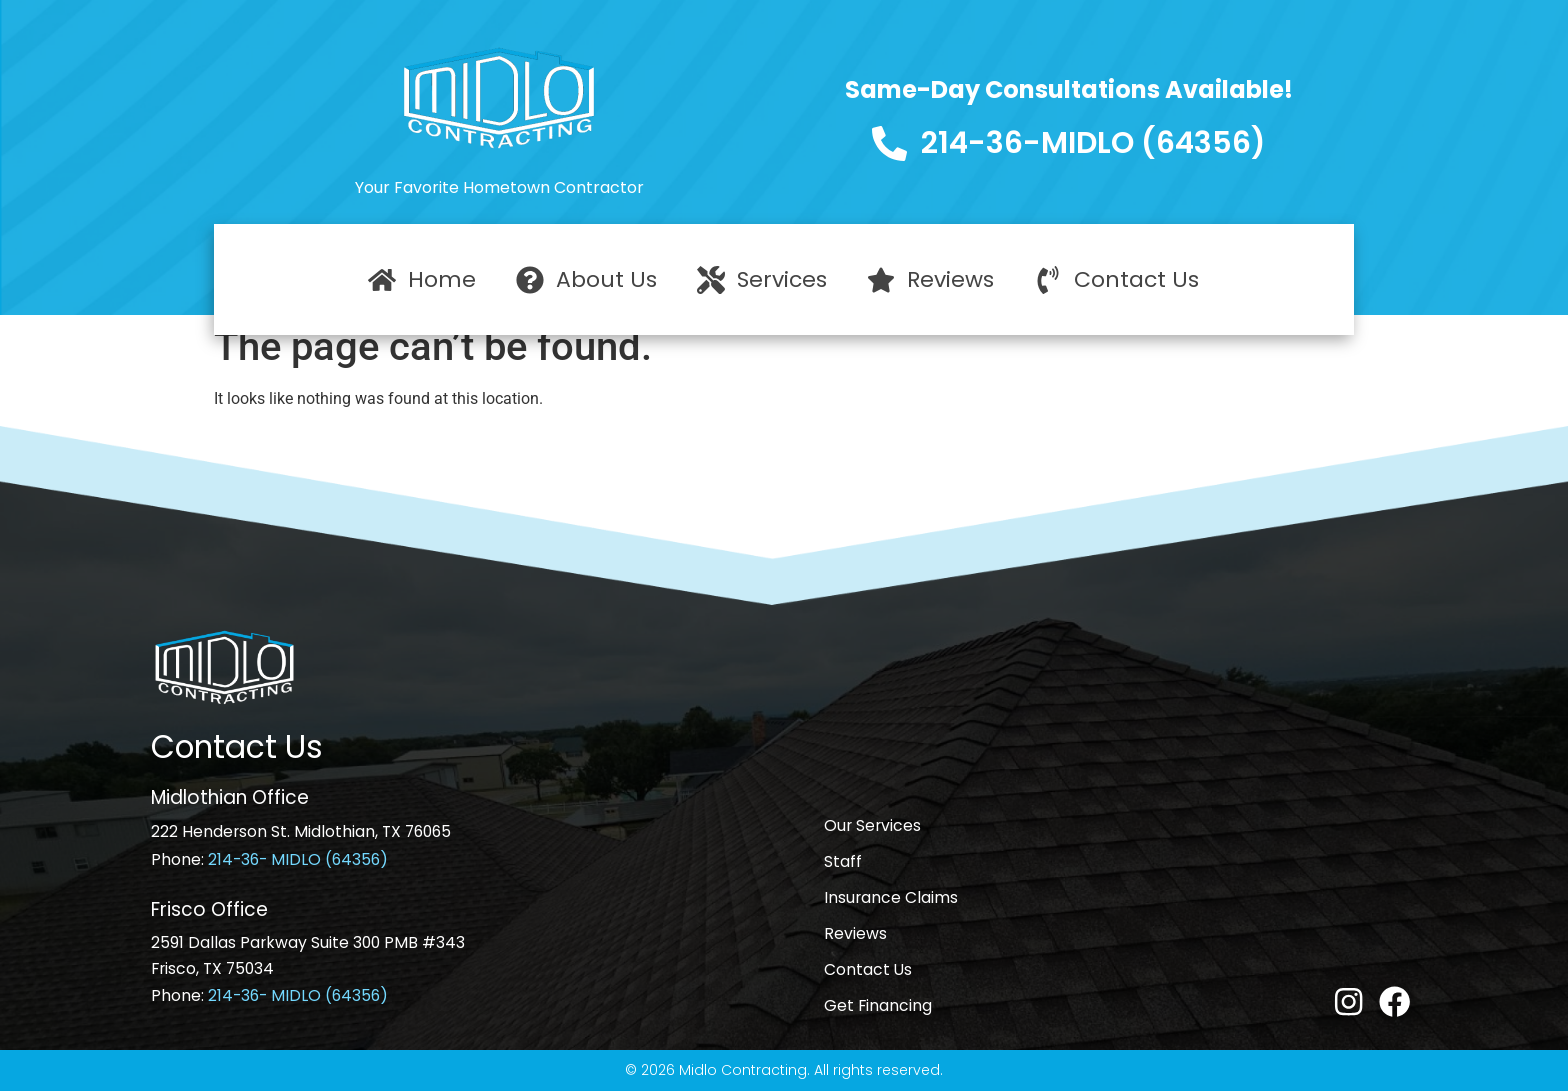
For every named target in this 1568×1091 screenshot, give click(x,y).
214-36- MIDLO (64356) (298, 859)
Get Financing (878, 1005)
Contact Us (868, 969)
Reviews (855, 933)
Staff (843, 861)
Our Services (872, 825)
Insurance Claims (891, 897)
